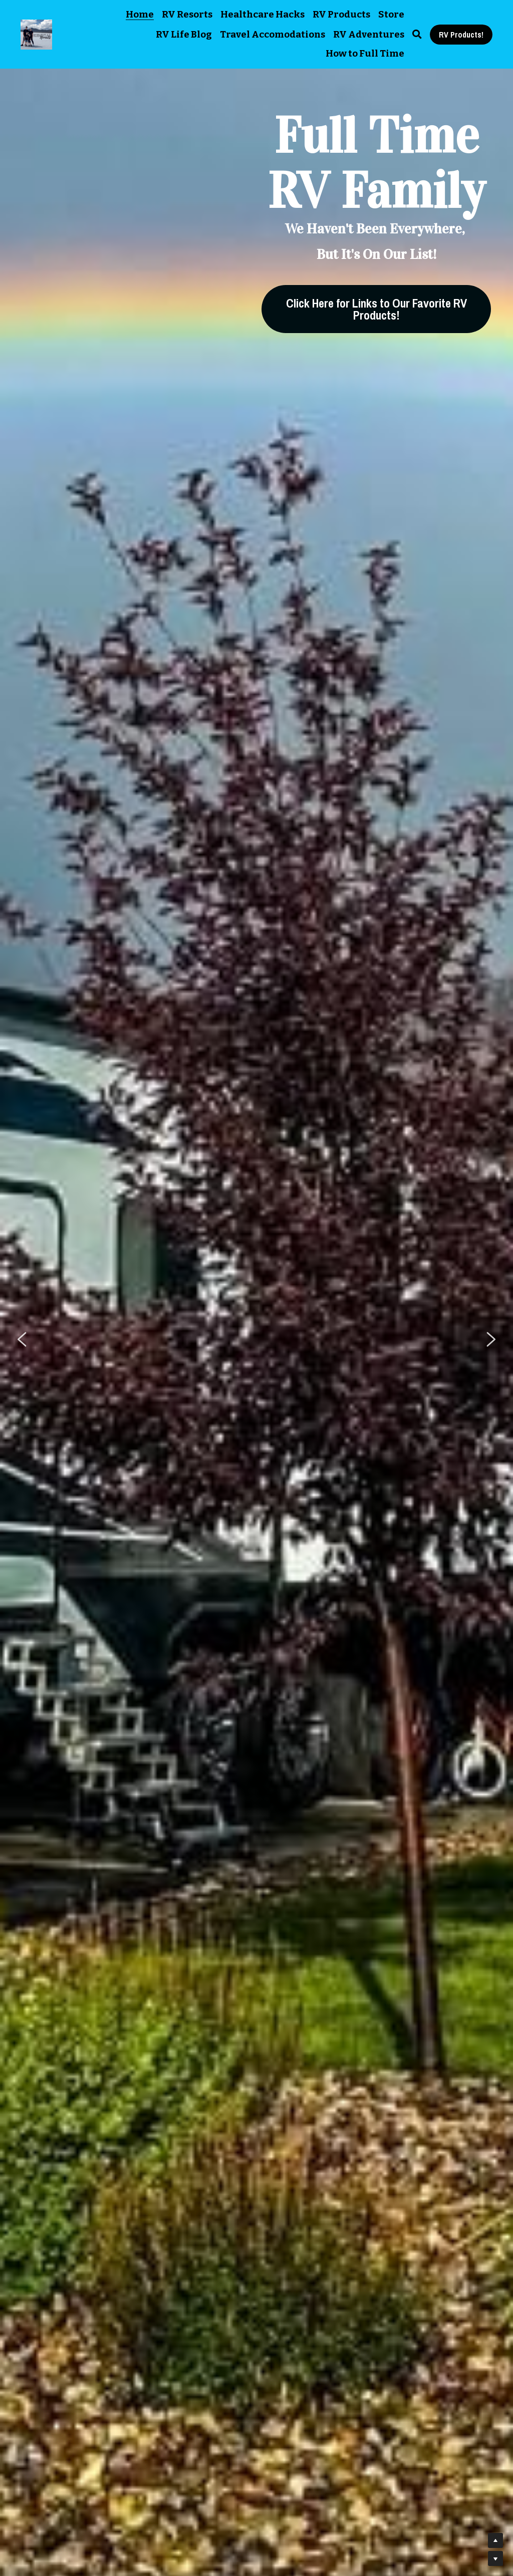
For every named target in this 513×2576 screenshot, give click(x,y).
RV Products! (461, 34)
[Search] (417, 35)
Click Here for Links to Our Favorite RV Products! (376, 309)
